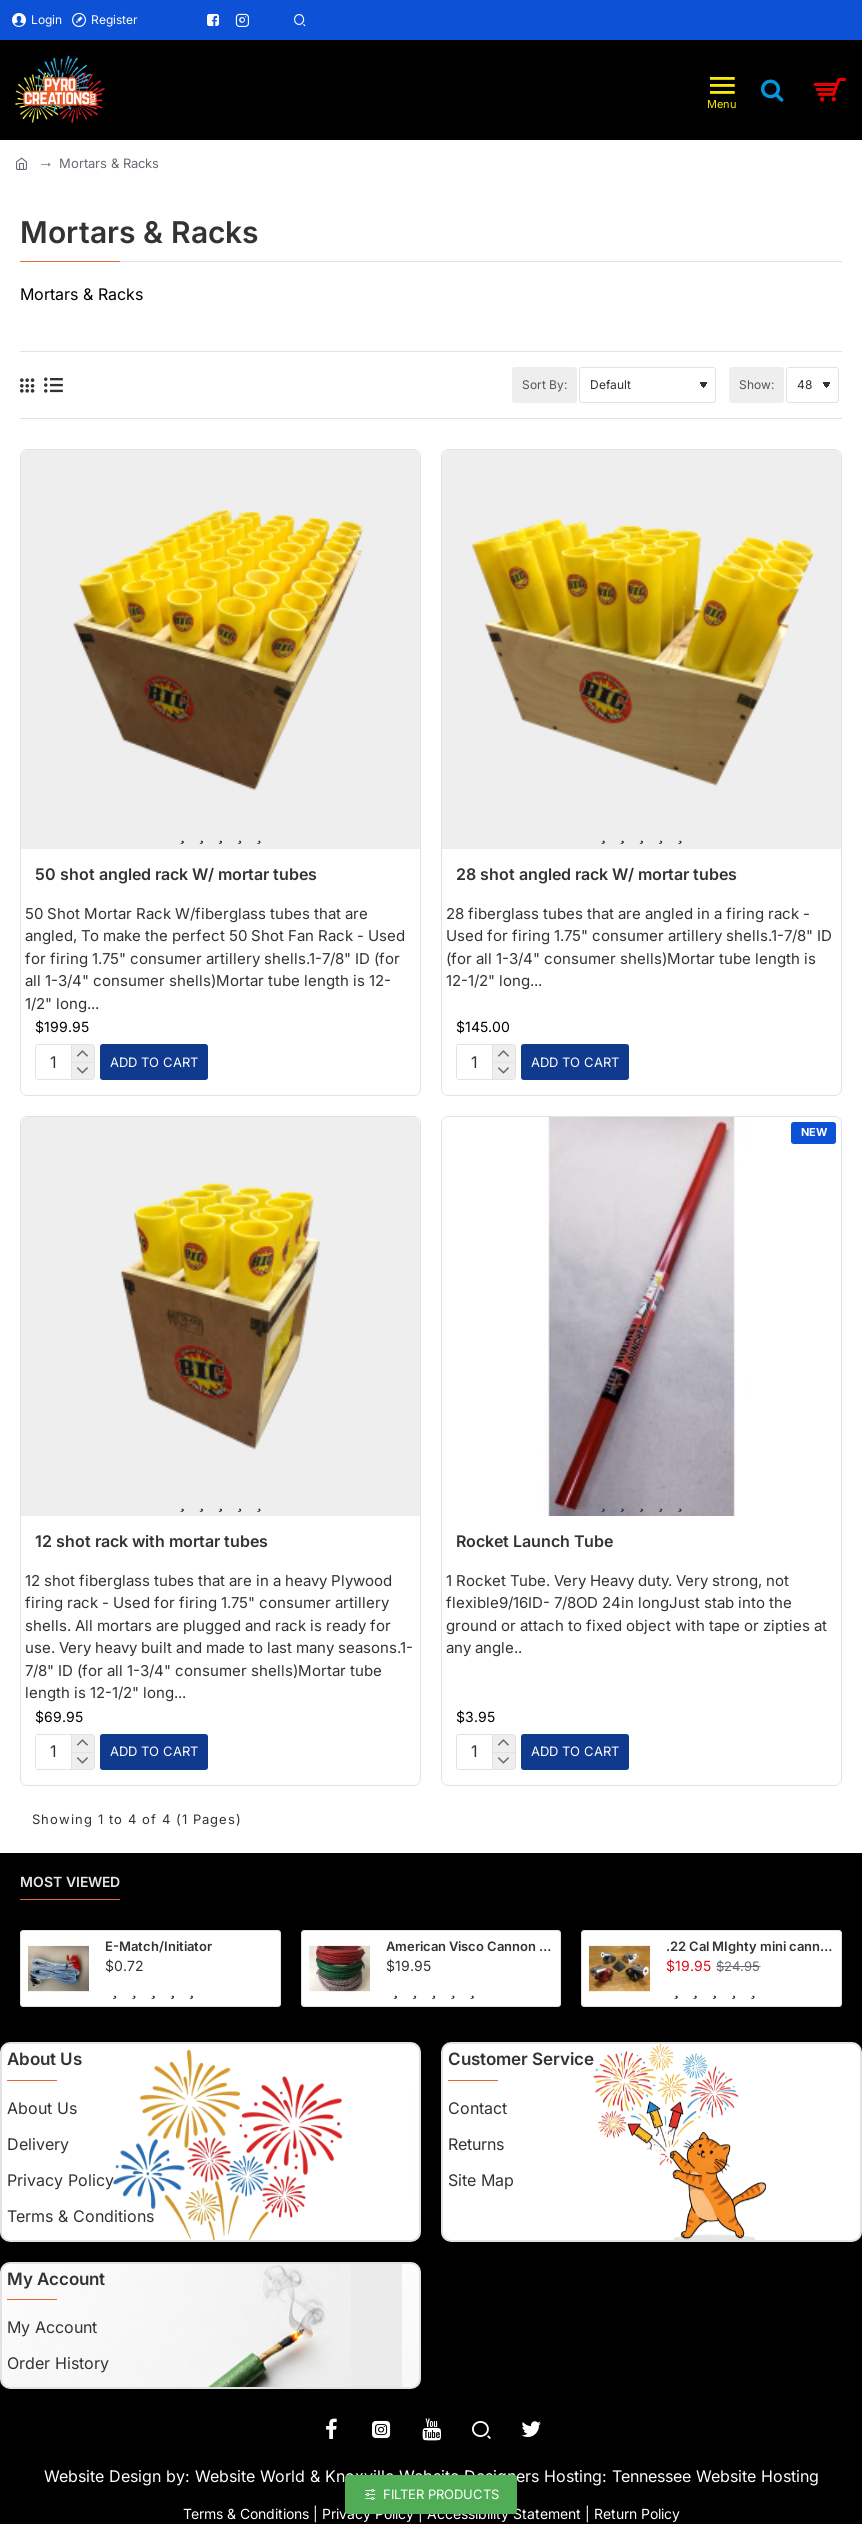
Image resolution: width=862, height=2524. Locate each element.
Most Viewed (70, 1876)
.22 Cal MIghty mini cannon (750, 1940)
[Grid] (27, 385)
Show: (756, 384)
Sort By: (544, 384)
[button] (154, 1060)
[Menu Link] (157, 20)
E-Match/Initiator (158, 1940)
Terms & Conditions (246, 2508)
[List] (53, 385)
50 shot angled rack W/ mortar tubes (176, 874)
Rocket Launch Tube (534, 1538)
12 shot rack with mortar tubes (151, 1538)
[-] (82, 1069)
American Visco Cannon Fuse (470, 1940)
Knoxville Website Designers (432, 2471)
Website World (250, 2471)
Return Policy (637, 2508)
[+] (82, 1053)
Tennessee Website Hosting (715, 2471)
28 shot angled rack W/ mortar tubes (596, 874)
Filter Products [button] (441, 2494)
